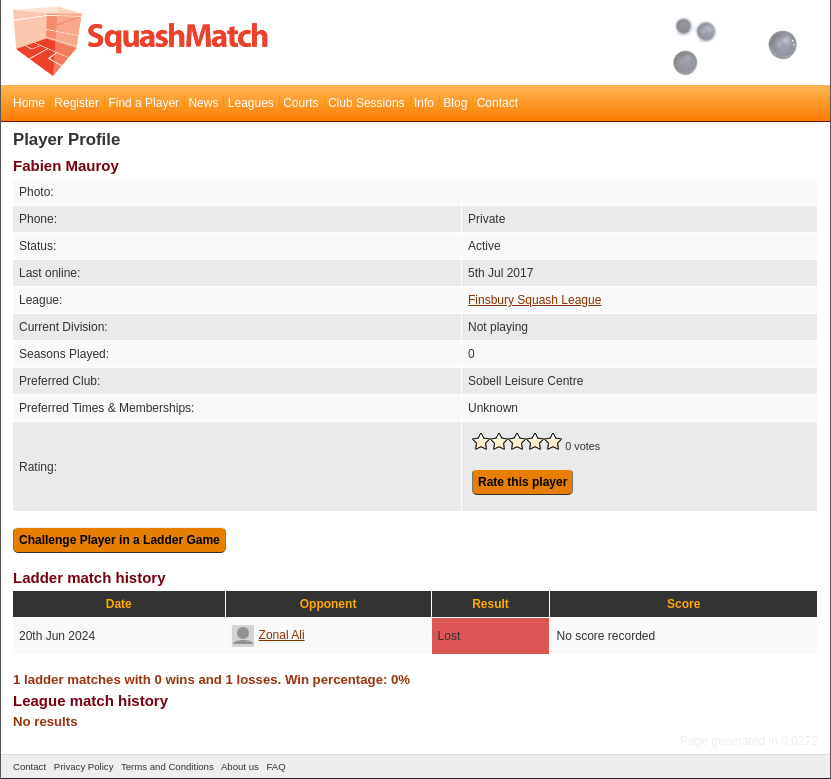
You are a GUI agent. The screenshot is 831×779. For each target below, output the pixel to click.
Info (424, 103)
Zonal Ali (268, 635)
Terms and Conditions (167, 766)
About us (240, 766)
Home (29, 103)
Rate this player (522, 482)
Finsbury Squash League (534, 300)
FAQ (275, 766)
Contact (497, 103)
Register (76, 103)
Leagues (251, 103)
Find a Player (143, 103)
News (203, 103)
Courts (300, 103)
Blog (455, 103)
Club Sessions (366, 103)
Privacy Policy (84, 766)
